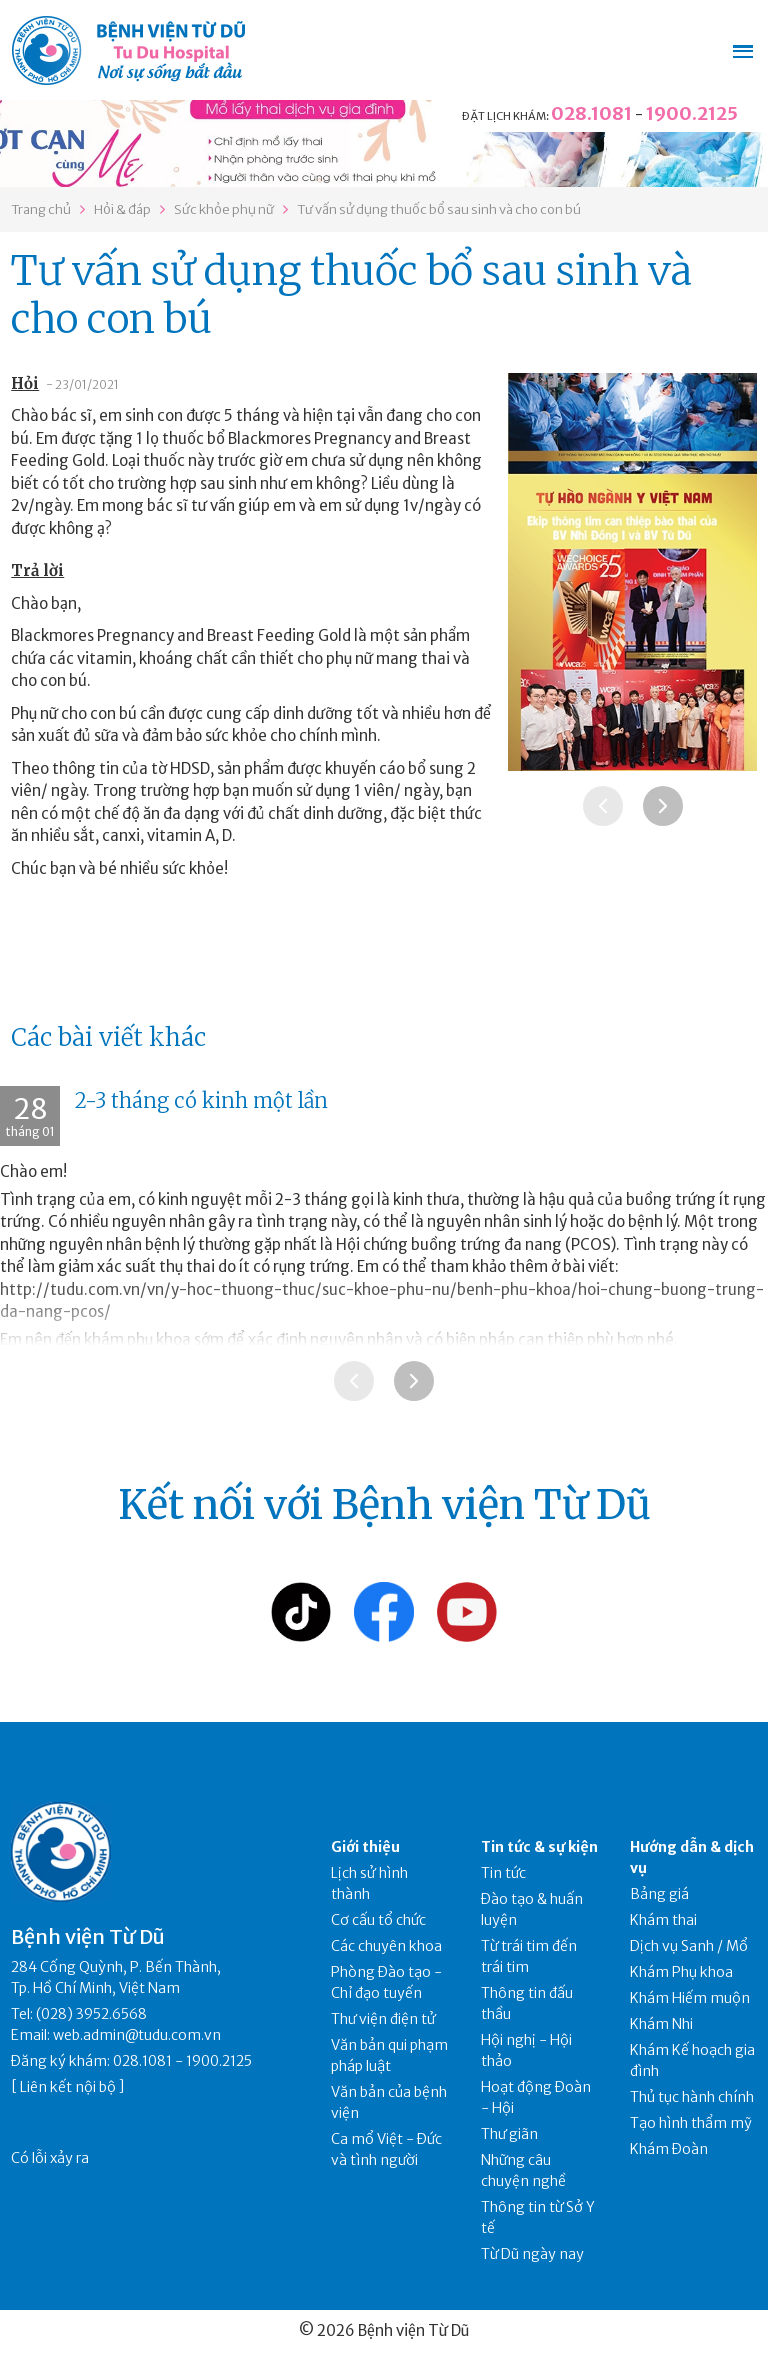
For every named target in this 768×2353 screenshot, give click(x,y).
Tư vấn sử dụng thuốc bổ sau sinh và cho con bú (439, 209)
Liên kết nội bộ (68, 2087)
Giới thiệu (365, 1847)
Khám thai (663, 1920)
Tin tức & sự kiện (539, 1847)
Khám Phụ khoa (681, 1972)
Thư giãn (509, 2134)
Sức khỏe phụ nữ (224, 209)
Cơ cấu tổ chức (378, 1920)
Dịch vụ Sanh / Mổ (689, 1946)
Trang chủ (41, 209)
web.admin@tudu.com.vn (137, 2035)
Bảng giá (659, 1894)
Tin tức (503, 1873)
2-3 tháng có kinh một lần (201, 1100)
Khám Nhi (661, 2024)
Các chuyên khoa (386, 1946)
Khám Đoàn (669, 2149)
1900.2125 (692, 113)
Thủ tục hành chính (692, 2097)
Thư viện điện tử (383, 2019)
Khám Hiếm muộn (690, 1998)
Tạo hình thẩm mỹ (691, 2123)
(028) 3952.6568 (91, 2014)
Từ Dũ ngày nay (532, 2254)
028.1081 (591, 113)
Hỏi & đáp (122, 209)
